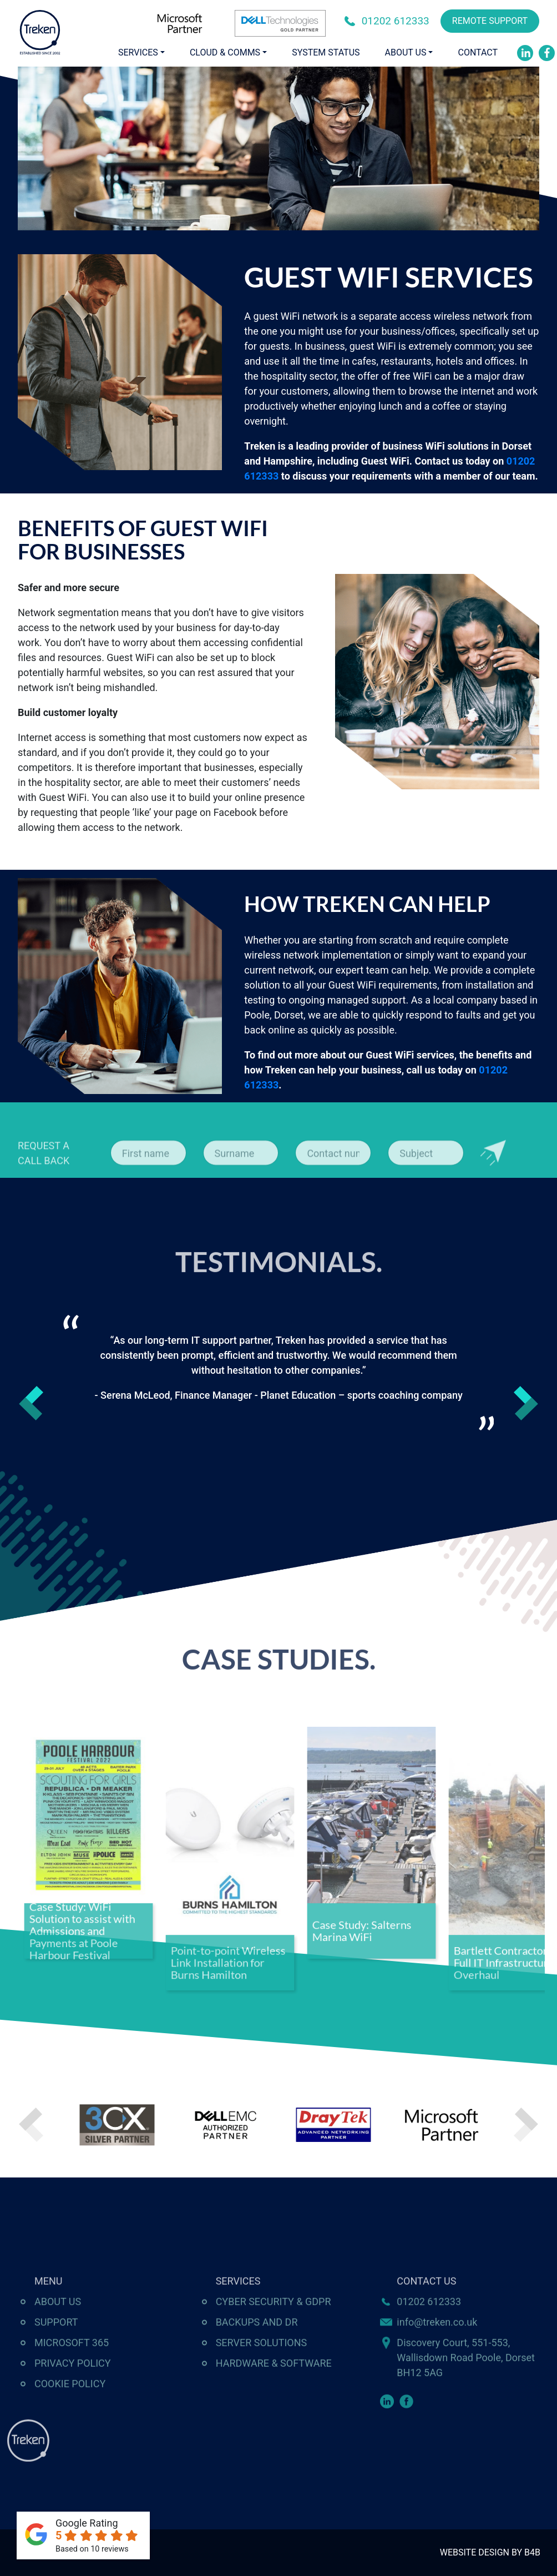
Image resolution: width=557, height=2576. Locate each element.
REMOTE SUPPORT (490, 21)
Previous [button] (31, 1403)
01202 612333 (395, 20)
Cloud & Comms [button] (225, 52)
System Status (325, 52)
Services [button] (138, 52)
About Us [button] (406, 52)
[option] (278, 1372)
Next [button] (526, 1403)
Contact (478, 52)
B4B (532, 2552)
